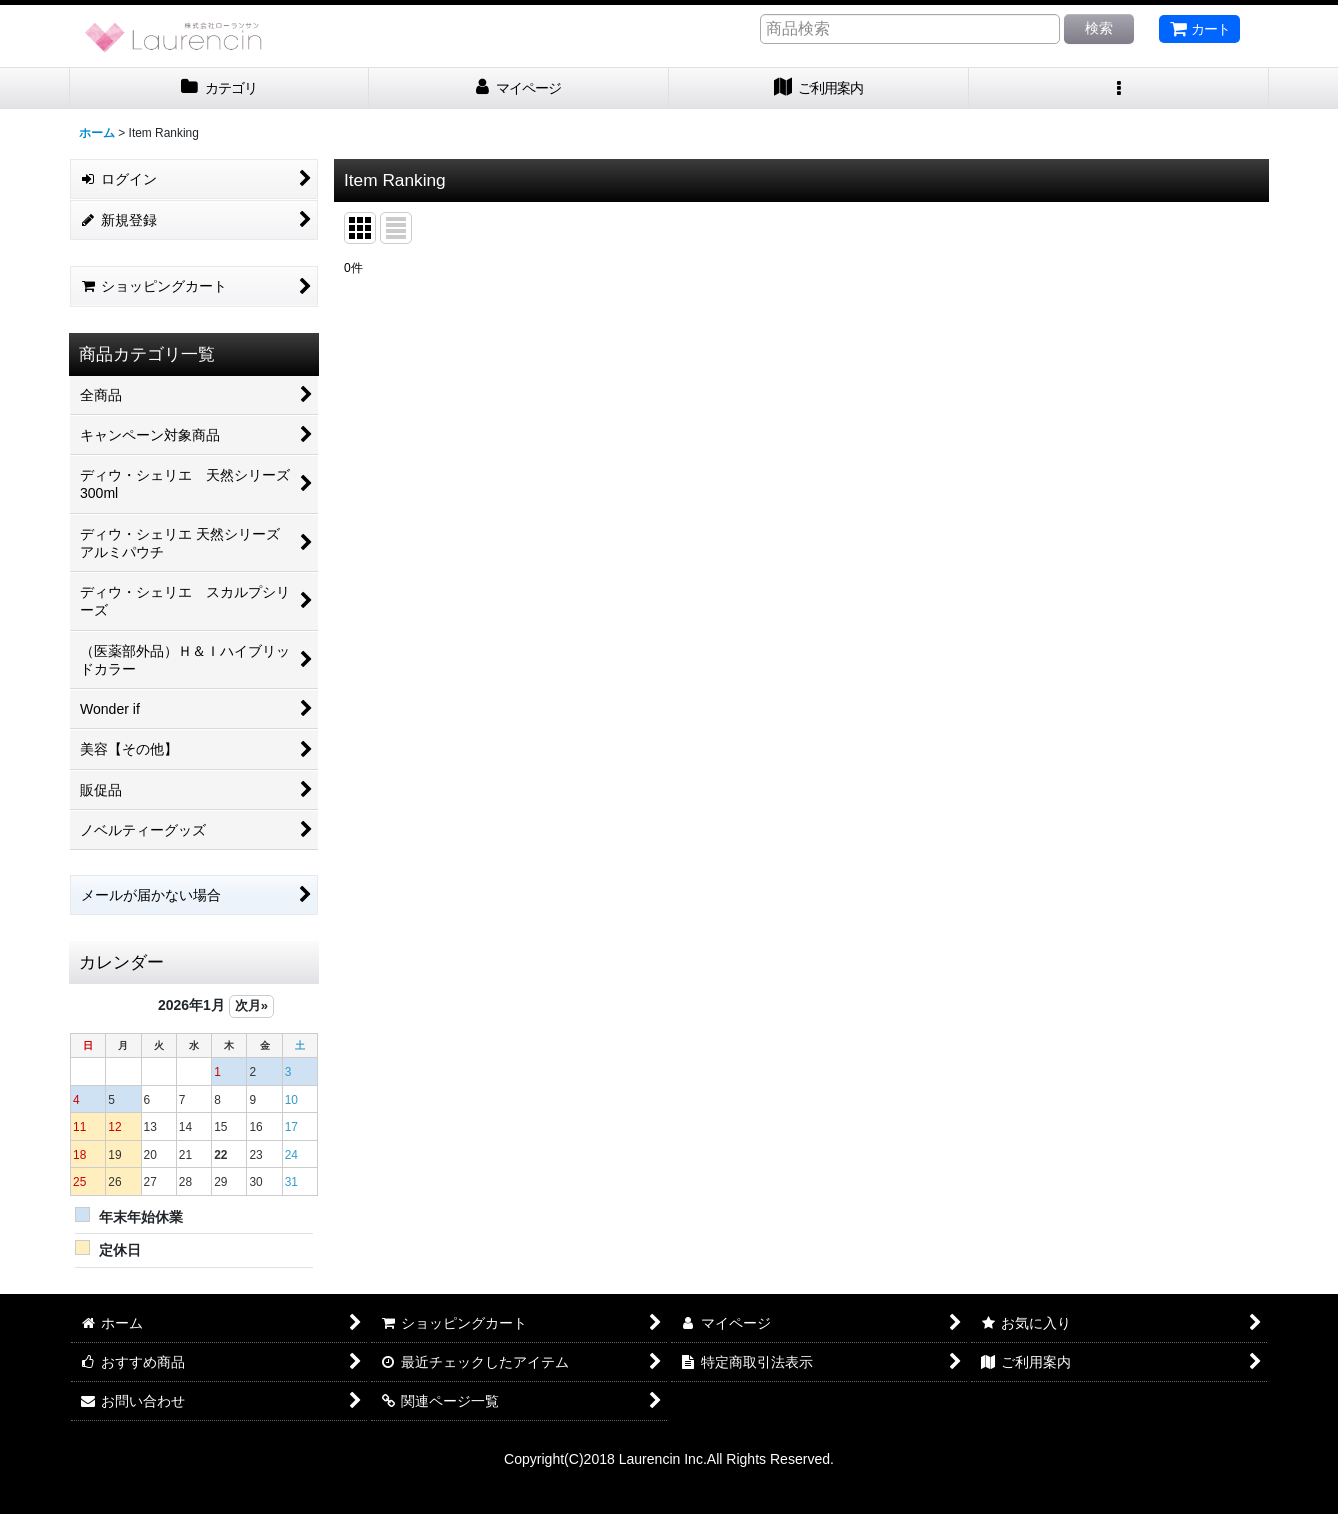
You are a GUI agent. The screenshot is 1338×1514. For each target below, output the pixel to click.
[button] (1119, 88)
